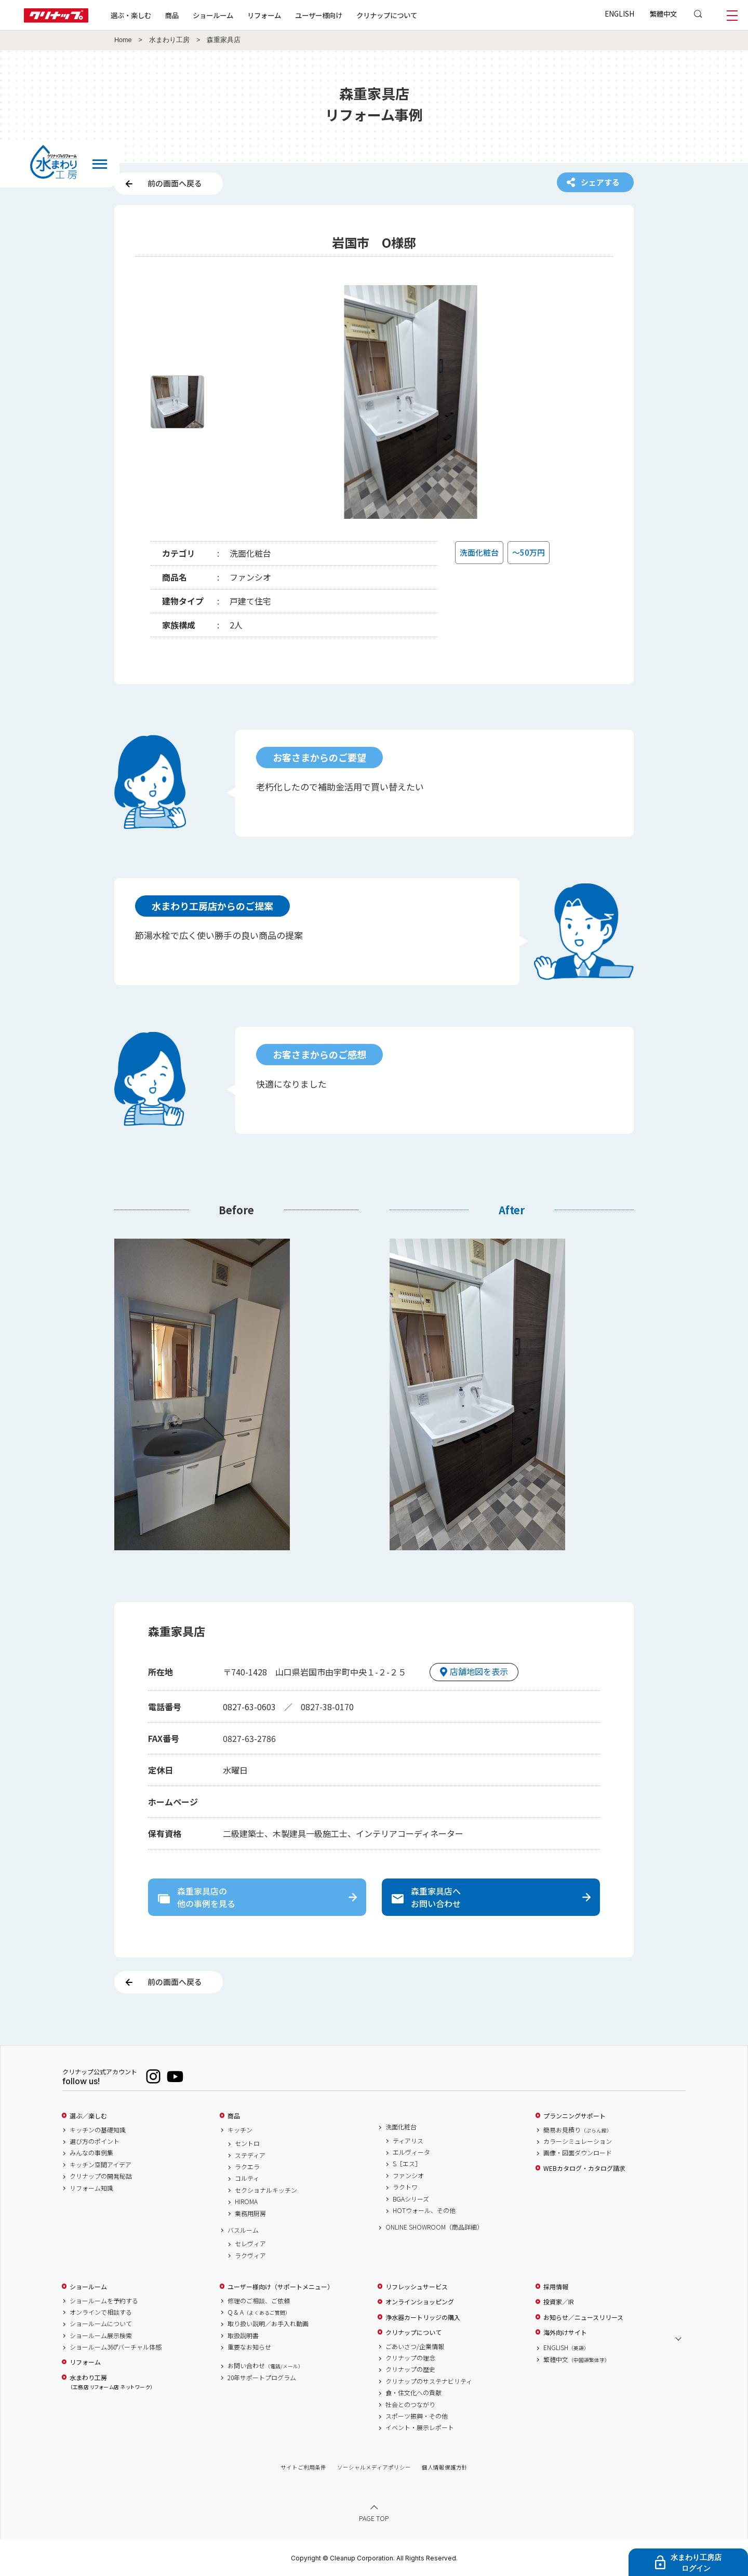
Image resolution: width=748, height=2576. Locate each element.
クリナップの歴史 (410, 2369)
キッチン (240, 2130)
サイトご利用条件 (303, 2467)
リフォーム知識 (91, 2188)
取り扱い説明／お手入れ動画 (268, 2323)
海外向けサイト (565, 2332)
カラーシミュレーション (577, 2141)
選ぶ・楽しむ (131, 15)
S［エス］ (407, 2163)
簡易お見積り (577, 2130)
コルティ (247, 2178)
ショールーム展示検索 (101, 2335)
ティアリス (408, 2141)
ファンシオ (408, 2175)
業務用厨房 (250, 2213)
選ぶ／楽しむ (88, 2116)
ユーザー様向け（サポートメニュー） (280, 2287)
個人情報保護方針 (445, 2467)
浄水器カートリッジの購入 (422, 2317)
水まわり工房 (169, 40)
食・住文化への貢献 (413, 2393)
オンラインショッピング (419, 2302)
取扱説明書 (243, 2335)
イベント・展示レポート (419, 2427)
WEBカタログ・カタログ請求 (584, 2168)
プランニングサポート (574, 2116)
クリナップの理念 (410, 2358)
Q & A (259, 2312)
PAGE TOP (374, 2518)
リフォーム (264, 15)
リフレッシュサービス (416, 2287)
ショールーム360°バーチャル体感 (116, 2347)
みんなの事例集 (91, 2153)
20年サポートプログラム (262, 2377)
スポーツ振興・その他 (416, 2416)
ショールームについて (101, 2323)
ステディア (250, 2155)
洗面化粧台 (401, 2127)
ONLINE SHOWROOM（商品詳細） (434, 2227)
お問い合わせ (265, 2366)
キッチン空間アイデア (100, 2165)
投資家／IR (558, 2302)
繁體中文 (663, 13)
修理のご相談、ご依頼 (259, 2301)
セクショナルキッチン (266, 2190)
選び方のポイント (94, 2141)
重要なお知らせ (249, 2347)
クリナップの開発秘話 (101, 2176)
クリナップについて (386, 15)
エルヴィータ (411, 2152)
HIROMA (246, 2201)
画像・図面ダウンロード (577, 2153)
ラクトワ (405, 2187)
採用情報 (555, 2287)
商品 (234, 2116)
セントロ (247, 2143)
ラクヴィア (250, 2255)
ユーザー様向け (318, 15)
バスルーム (243, 2230)
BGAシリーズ (411, 2199)
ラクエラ (247, 2167)
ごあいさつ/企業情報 (414, 2346)
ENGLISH (619, 13)
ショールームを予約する (104, 2301)
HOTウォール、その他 (424, 2210)
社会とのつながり (410, 2404)
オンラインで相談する (101, 2312)
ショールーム (213, 15)
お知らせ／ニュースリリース (583, 2317)
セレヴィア (250, 2243)
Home (123, 40)
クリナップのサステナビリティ (428, 2381)
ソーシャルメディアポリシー (374, 2467)
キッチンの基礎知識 (98, 2130)
